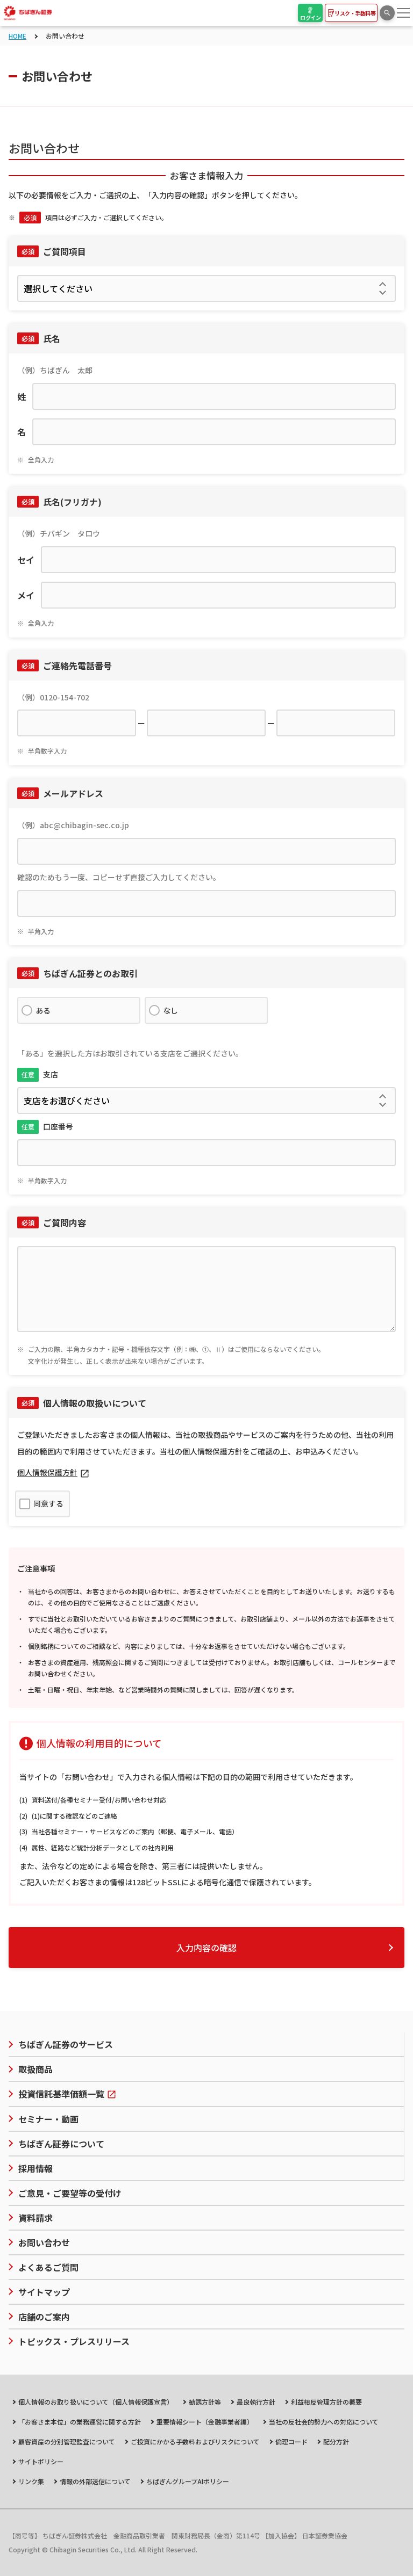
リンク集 (31, 2481)
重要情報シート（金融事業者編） (204, 2421)
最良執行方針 (256, 2401)
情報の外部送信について (95, 2481)
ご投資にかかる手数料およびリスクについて (195, 2441)
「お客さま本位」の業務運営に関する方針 (79, 2421)
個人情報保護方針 (47, 1472)
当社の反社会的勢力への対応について (324, 2421)
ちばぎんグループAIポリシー (187, 2481)
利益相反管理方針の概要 (326, 2401)
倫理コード (291, 2441)
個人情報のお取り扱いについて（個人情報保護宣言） (95, 2401)
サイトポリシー (40, 2461)
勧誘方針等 (205, 2401)
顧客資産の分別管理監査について (66, 2441)
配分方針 (336, 2441)
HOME (17, 35)
